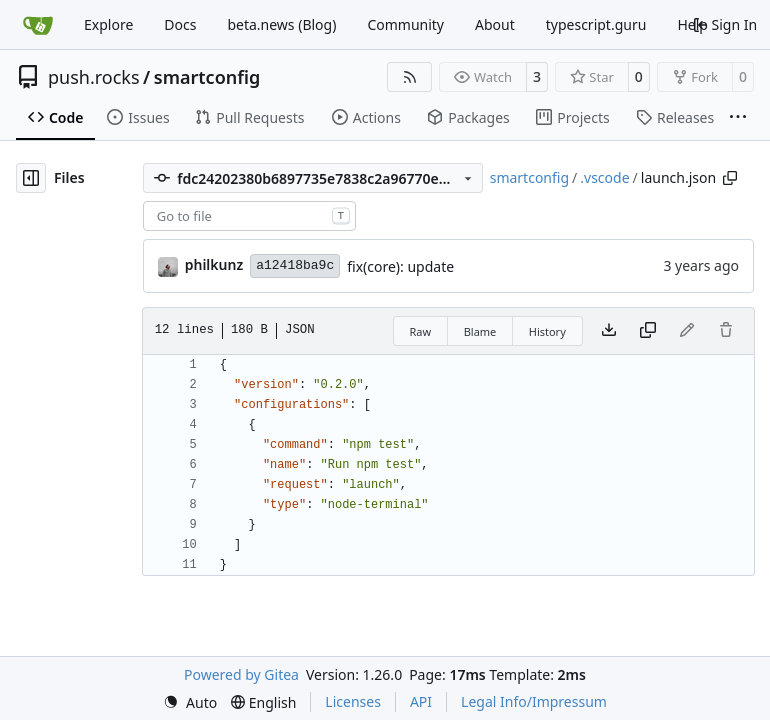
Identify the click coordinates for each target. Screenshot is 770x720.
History (547, 331)
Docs (180, 24)
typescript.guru (596, 24)
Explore (108, 24)
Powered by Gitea (241, 674)
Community (405, 24)
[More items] (738, 118)
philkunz (214, 264)
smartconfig (207, 77)
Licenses (353, 701)
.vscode (604, 177)
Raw (421, 331)
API (421, 701)
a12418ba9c (295, 265)
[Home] (38, 25)
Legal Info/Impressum (534, 701)
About (495, 24)
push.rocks (94, 77)
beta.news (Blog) (281, 24)
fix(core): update (400, 266)
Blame (480, 331)
